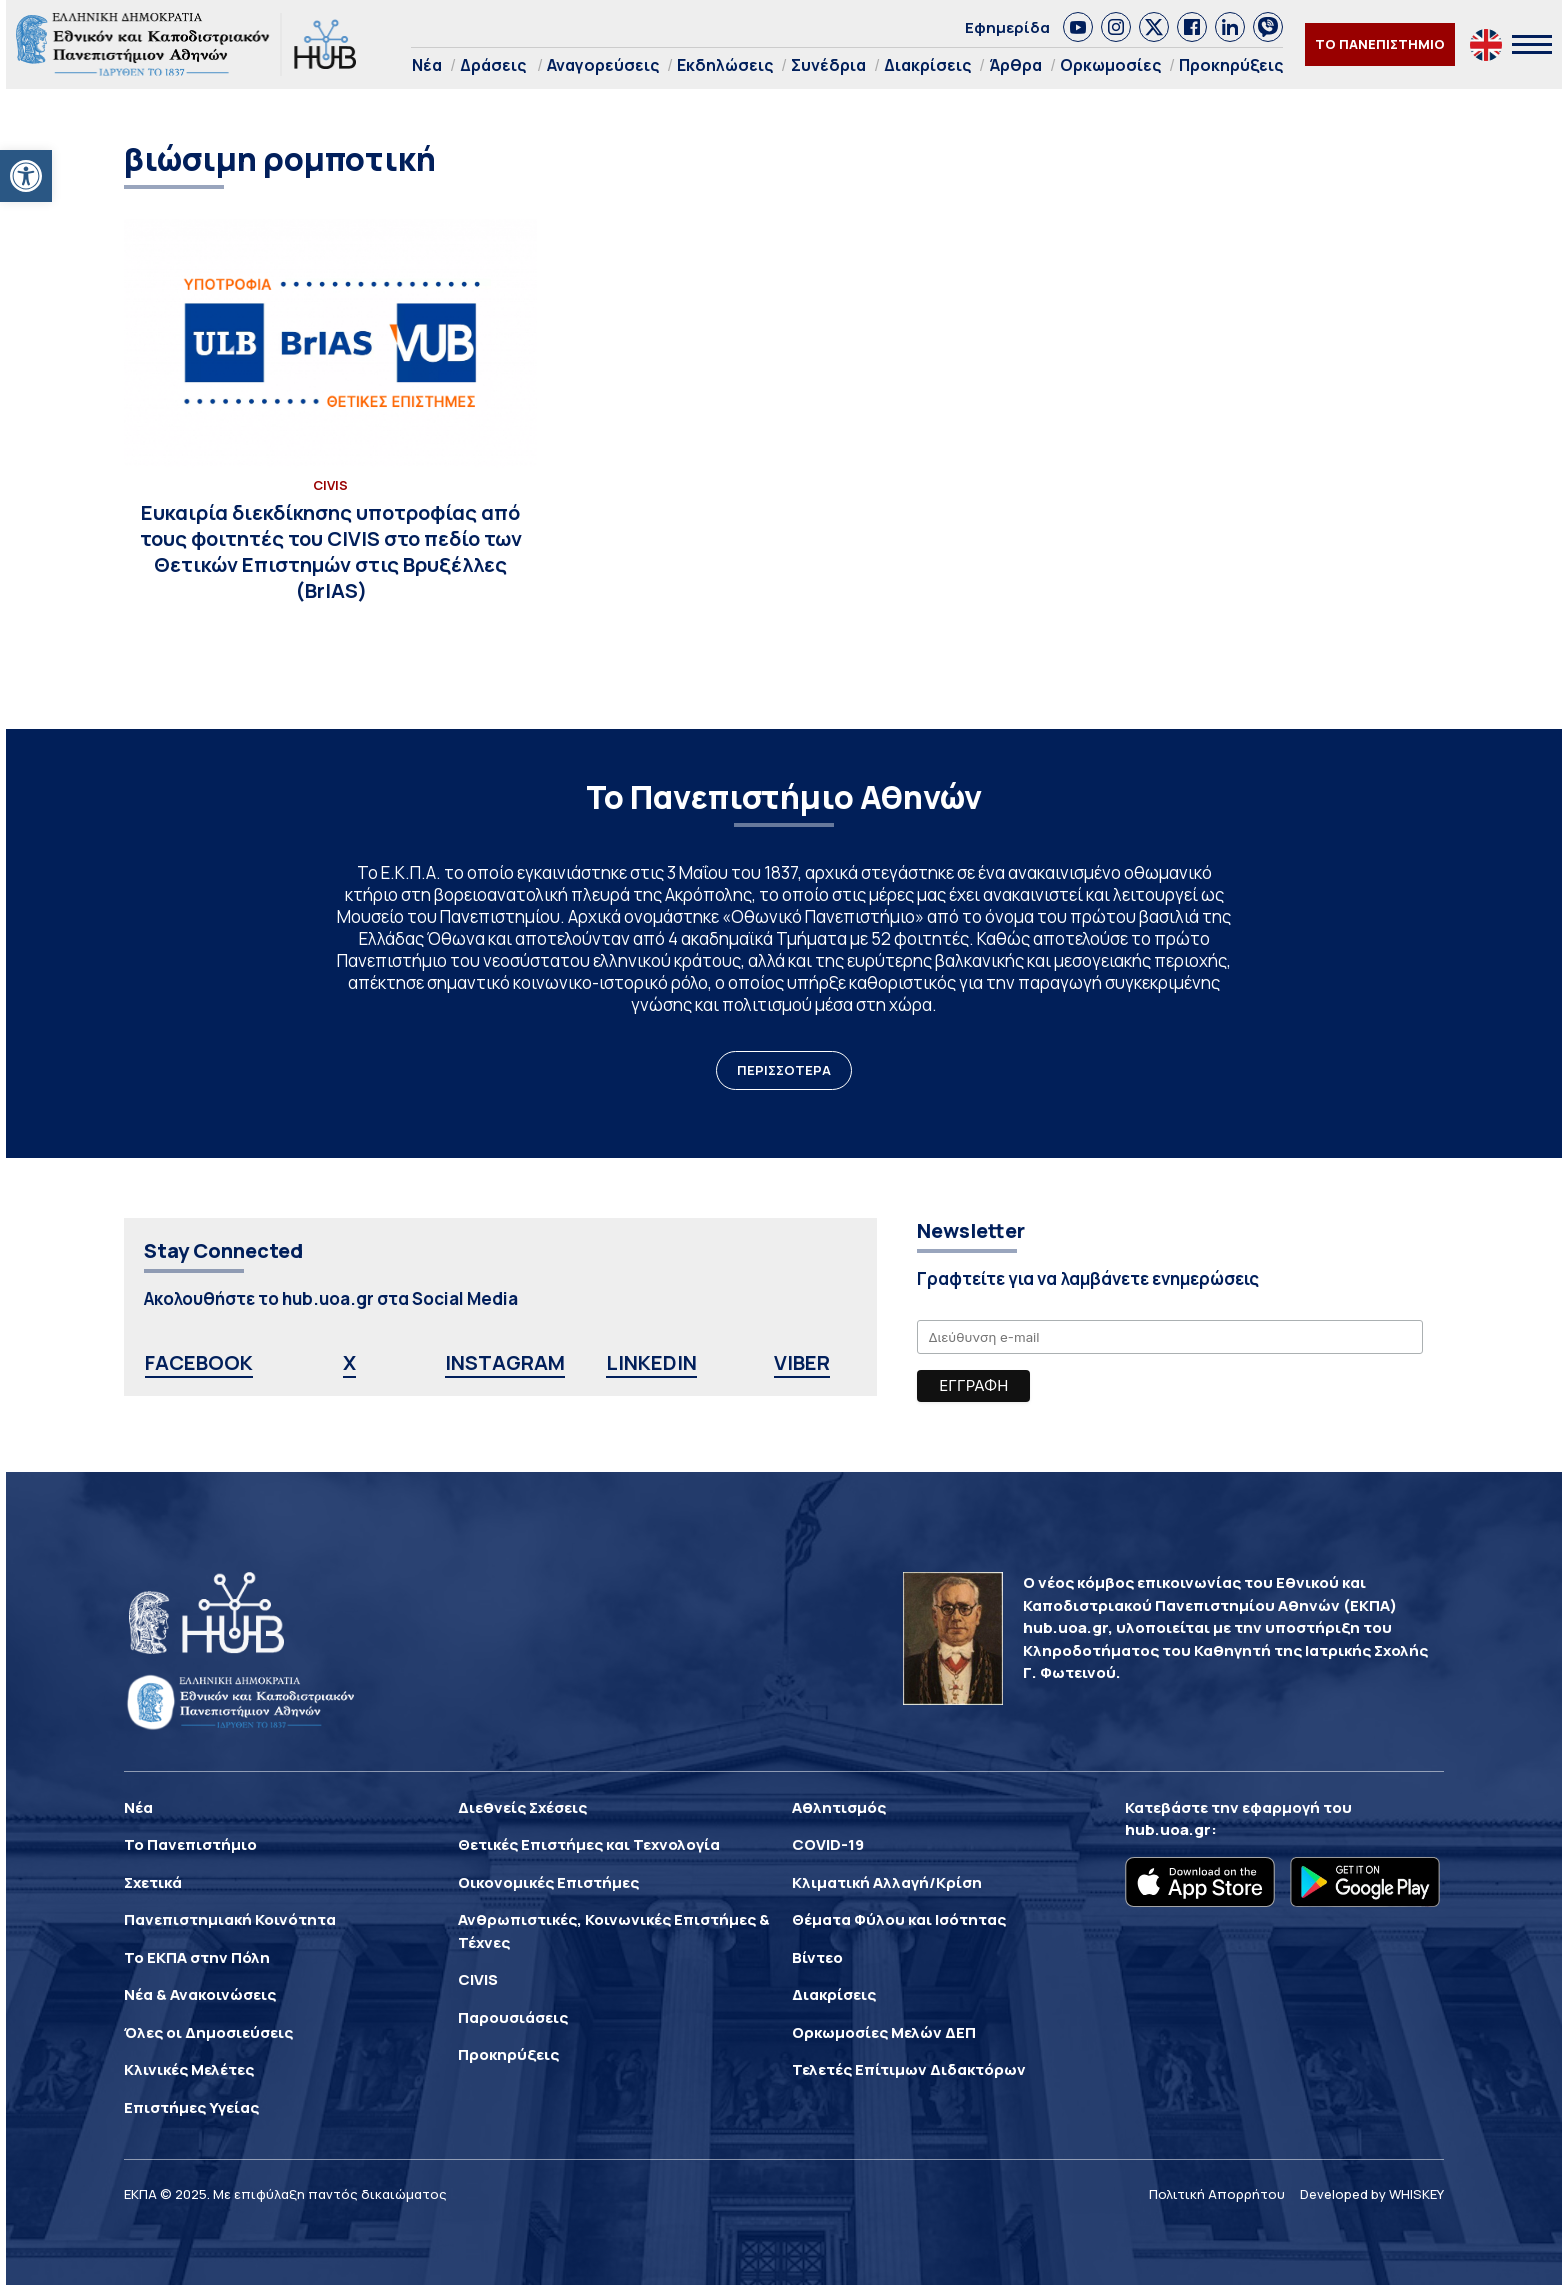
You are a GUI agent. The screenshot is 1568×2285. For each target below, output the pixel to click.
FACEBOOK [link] (199, 1362)
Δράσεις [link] (493, 65)
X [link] (349, 1362)
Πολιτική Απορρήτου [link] (1217, 2194)
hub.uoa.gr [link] (1168, 1829)
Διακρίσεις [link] (927, 65)
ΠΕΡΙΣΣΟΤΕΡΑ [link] (784, 1070)
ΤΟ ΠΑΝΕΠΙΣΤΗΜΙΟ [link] (1380, 44)
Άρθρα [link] (1015, 65)
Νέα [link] (427, 65)
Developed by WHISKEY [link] (1372, 2194)
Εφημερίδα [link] (1007, 27)
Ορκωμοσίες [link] (1110, 65)
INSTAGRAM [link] (505, 1362)
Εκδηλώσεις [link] (725, 65)
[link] (26, 176)
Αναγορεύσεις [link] (603, 65)
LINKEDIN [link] (651, 1362)
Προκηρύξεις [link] (1231, 65)
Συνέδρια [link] (828, 65)
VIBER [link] (802, 1362)
